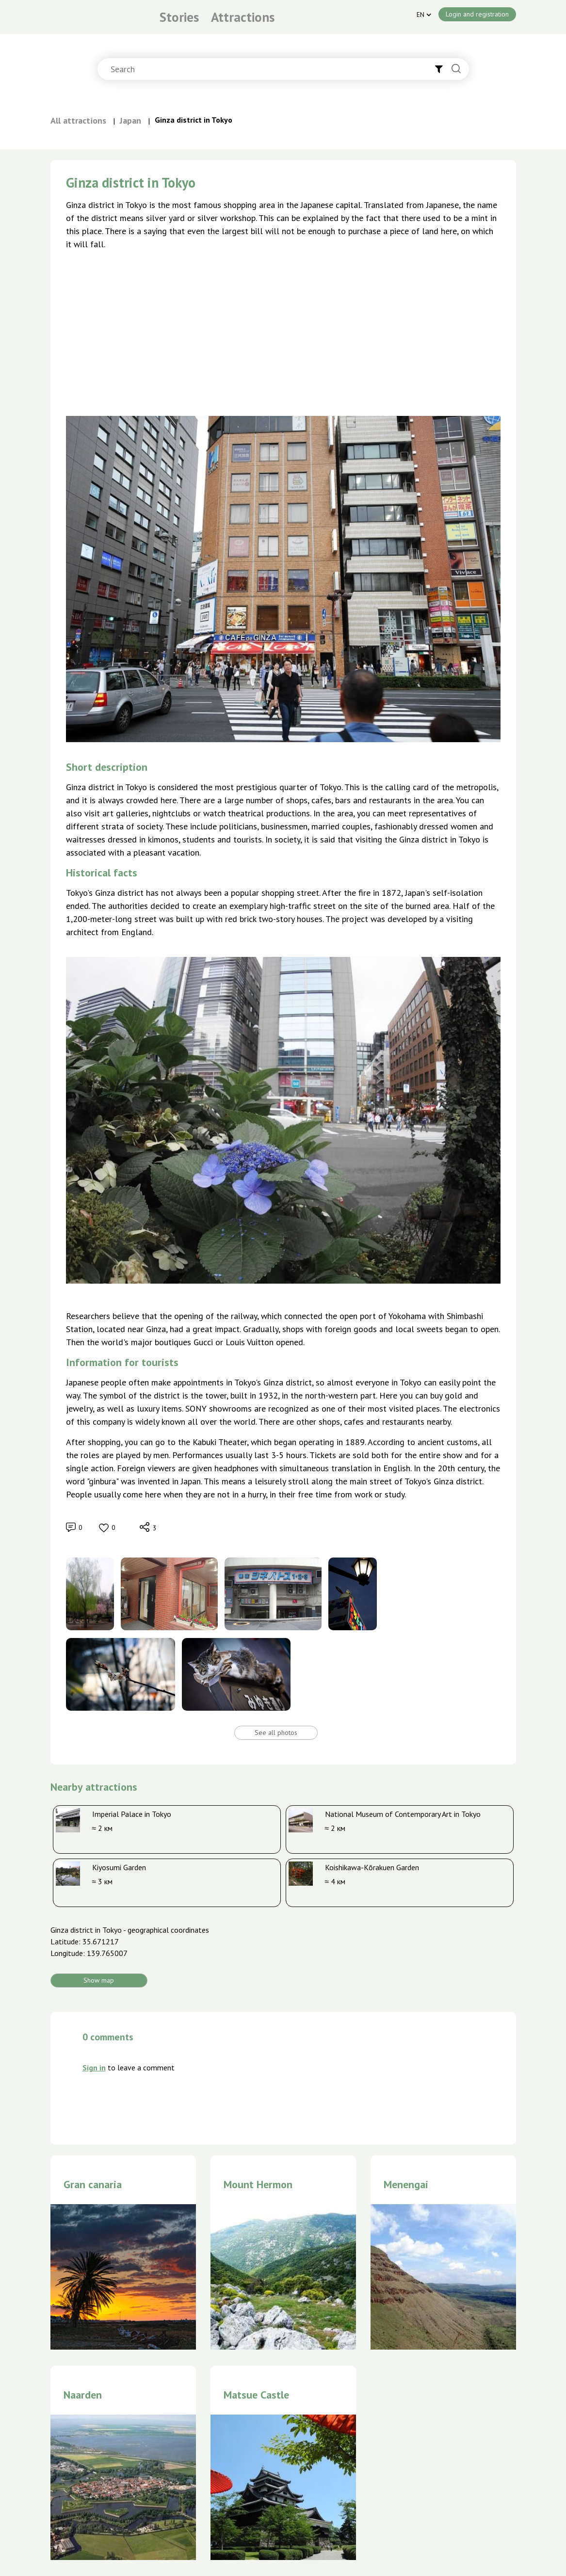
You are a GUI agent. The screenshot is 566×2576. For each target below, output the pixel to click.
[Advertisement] (283, 330)
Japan (130, 120)
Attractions (243, 17)
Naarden (83, 2394)
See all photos (276, 1732)
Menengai (406, 2184)
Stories (179, 17)
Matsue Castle (256, 2394)
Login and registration (477, 14)
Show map (98, 1980)
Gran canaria (93, 2184)
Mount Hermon (258, 2184)
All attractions (78, 120)
